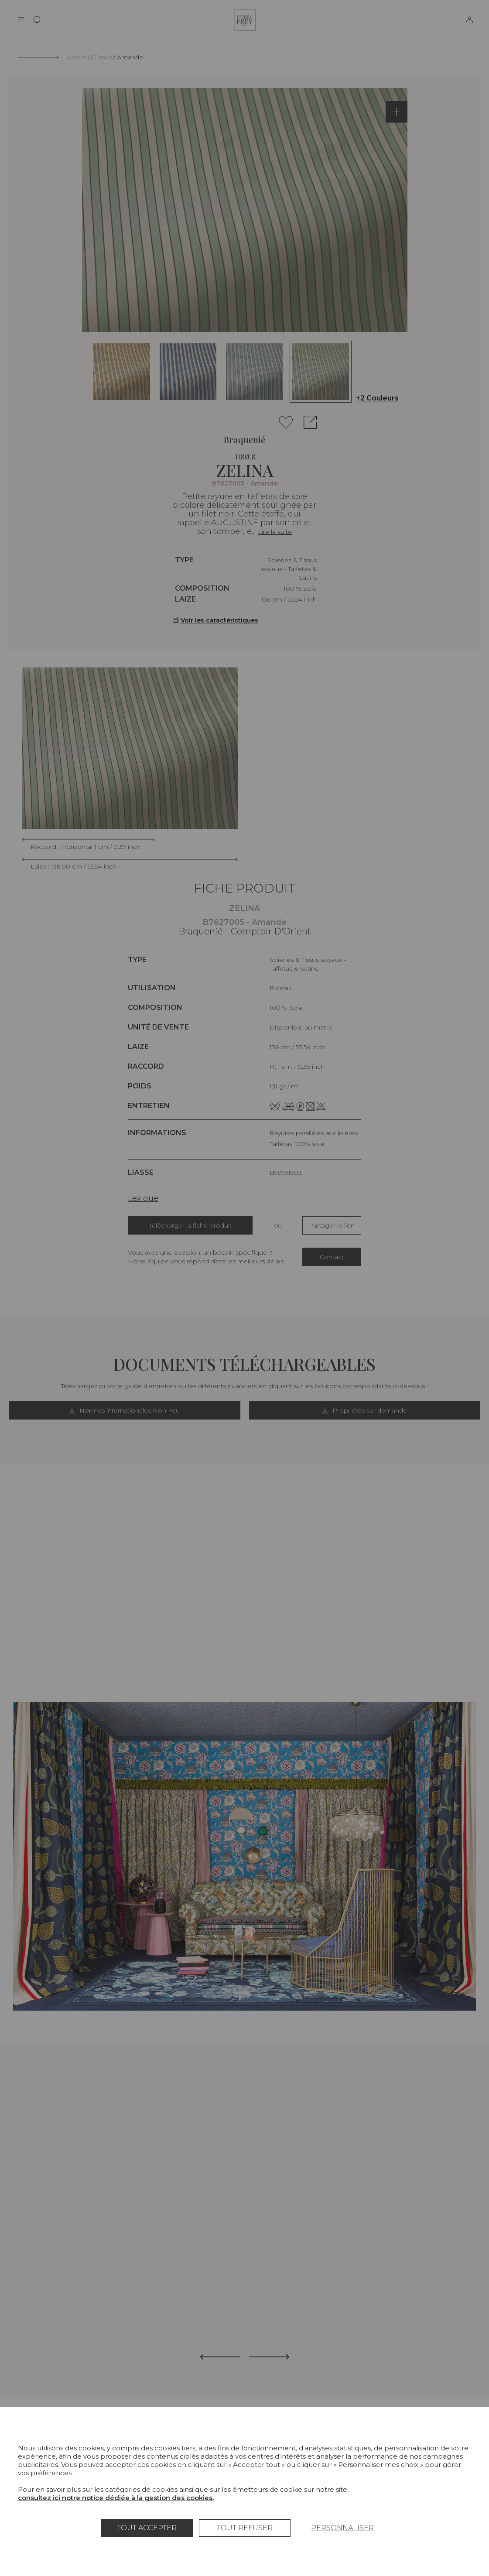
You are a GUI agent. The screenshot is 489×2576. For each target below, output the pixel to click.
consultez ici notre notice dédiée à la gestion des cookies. (116, 2498)
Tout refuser (245, 2528)
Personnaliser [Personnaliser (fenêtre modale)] (342, 2528)
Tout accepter (147, 2528)
